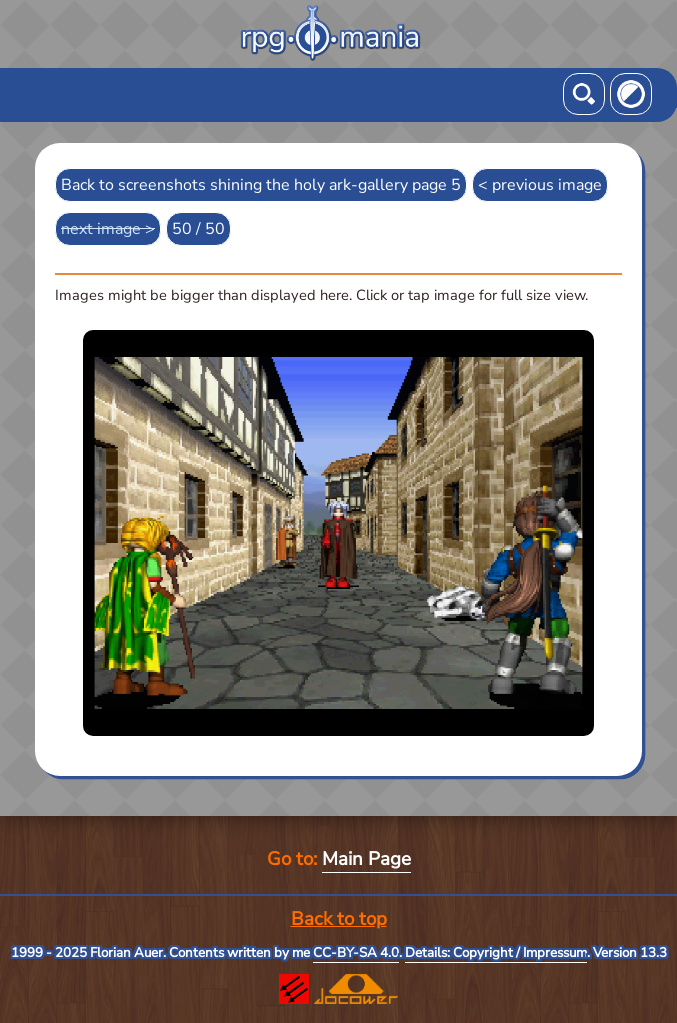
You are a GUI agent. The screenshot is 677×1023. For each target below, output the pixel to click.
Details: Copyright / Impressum (496, 953)
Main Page (366, 859)
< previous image (540, 185)
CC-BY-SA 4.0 (356, 953)
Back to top (339, 919)
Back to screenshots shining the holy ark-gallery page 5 (261, 185)
